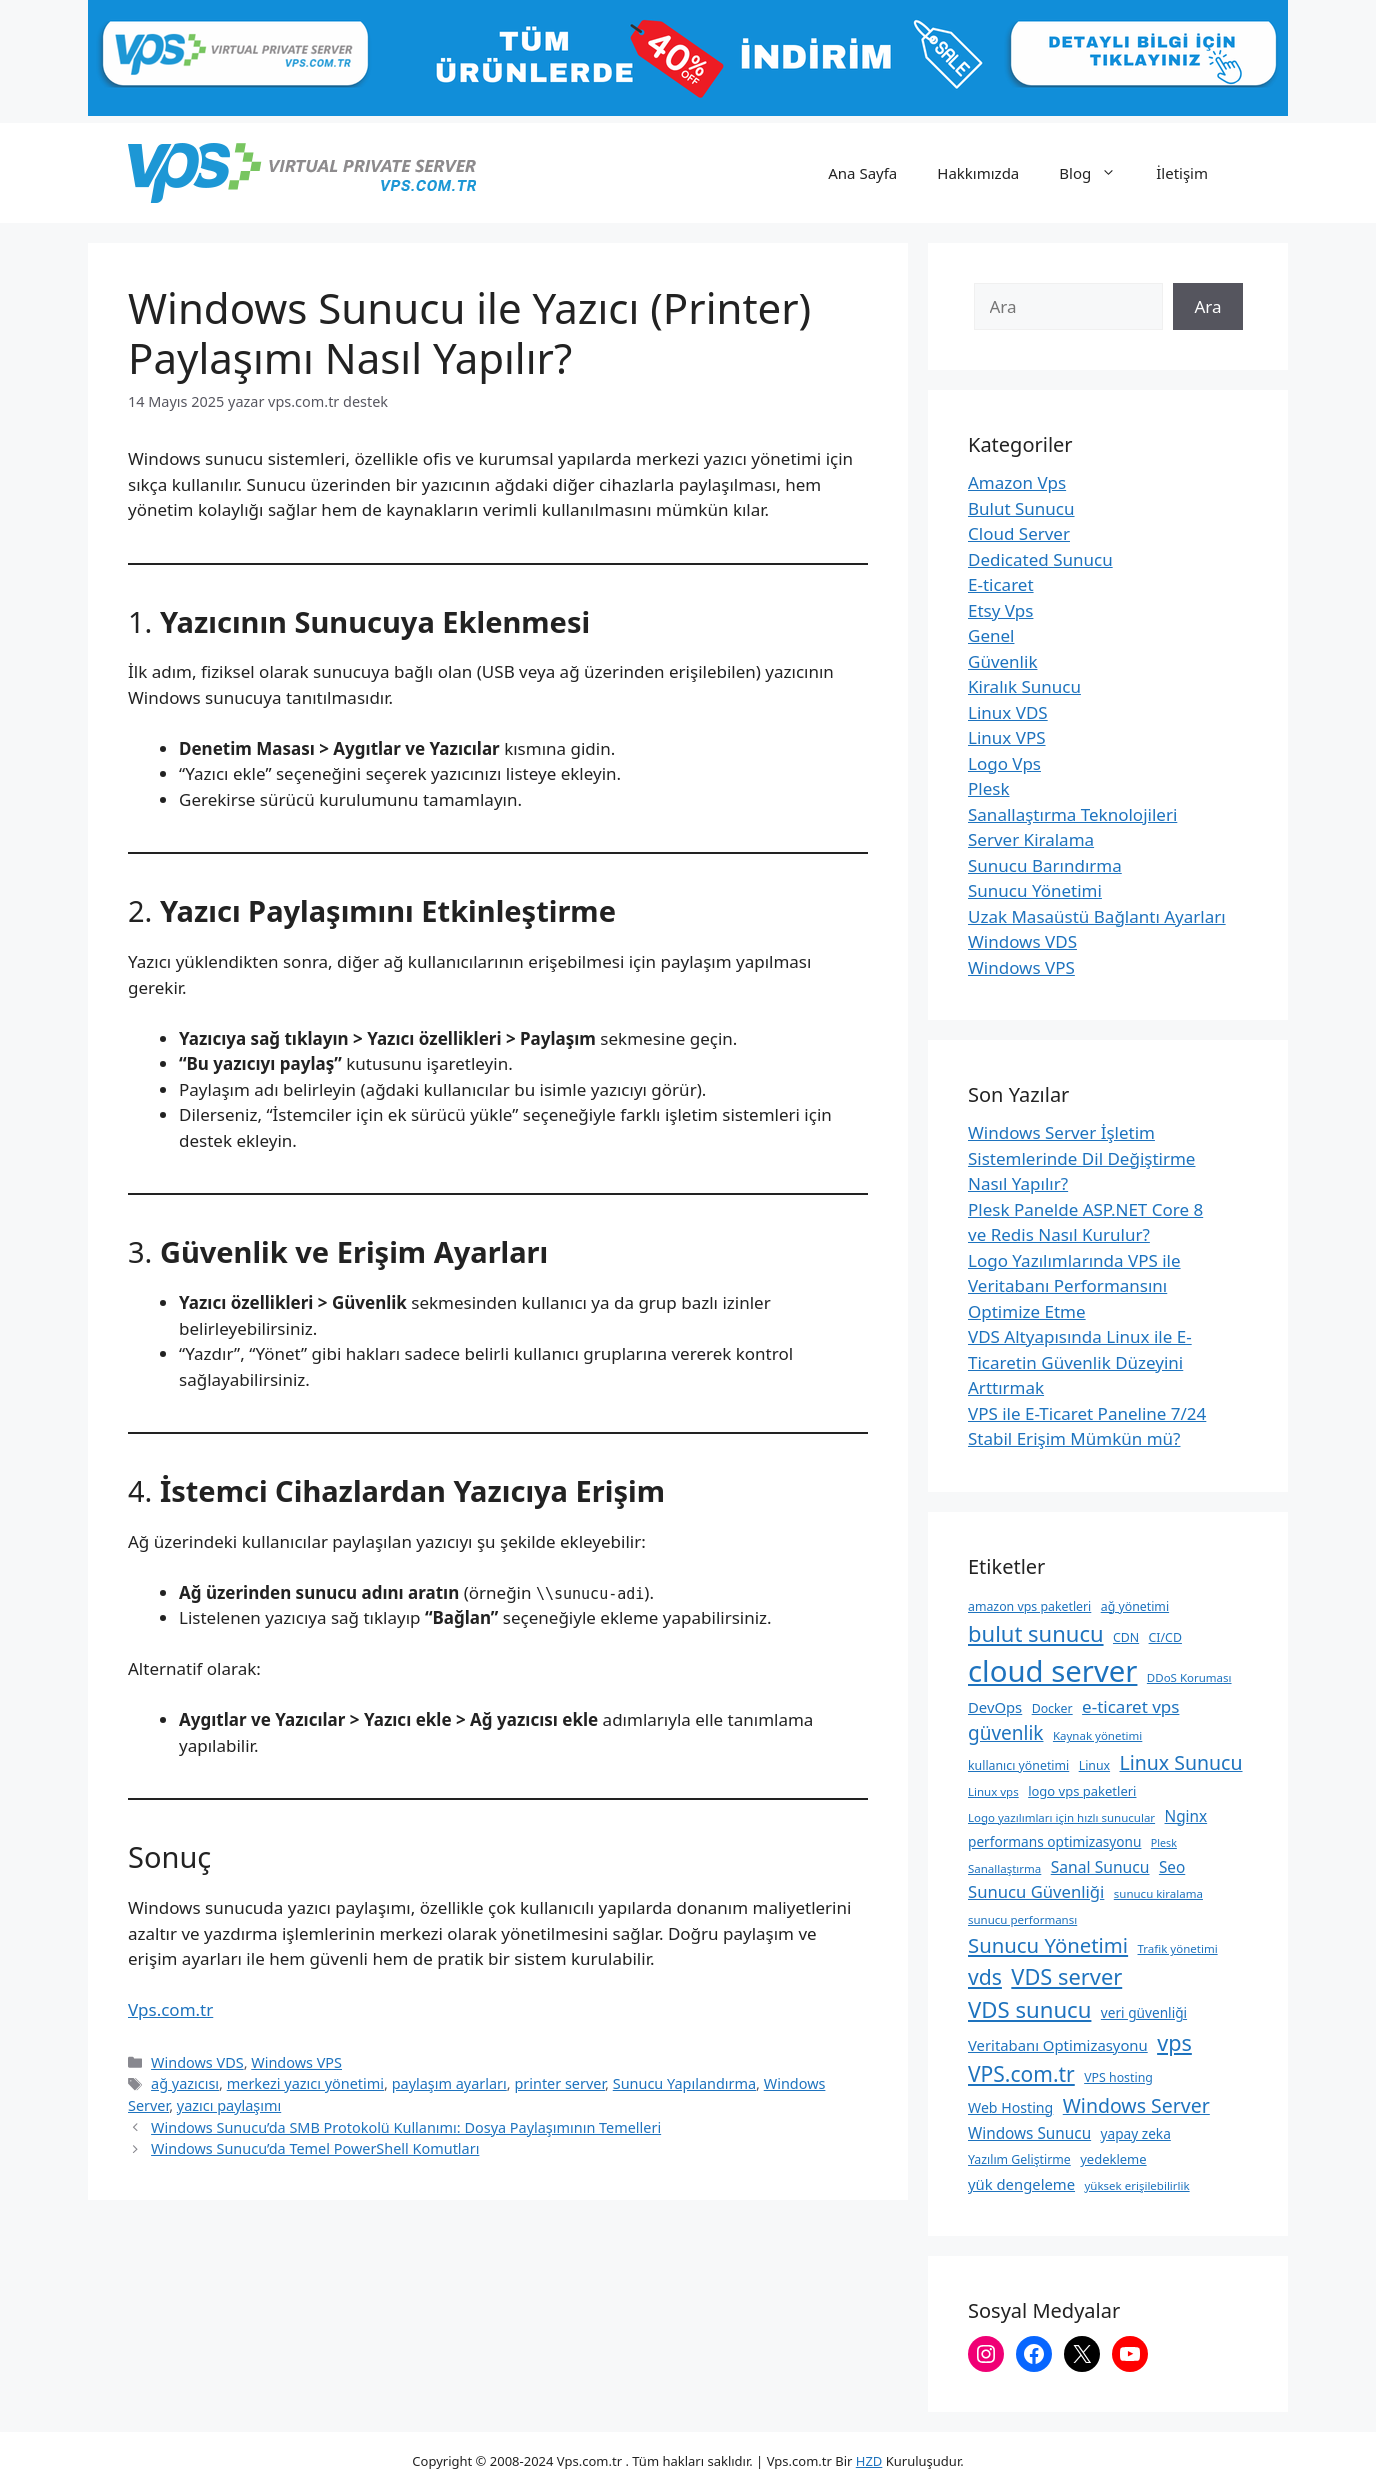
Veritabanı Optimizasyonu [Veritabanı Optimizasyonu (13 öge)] (1058, 2045)
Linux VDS (1008, 712)
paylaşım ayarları (449, 2083)
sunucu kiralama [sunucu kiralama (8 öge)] (1158, 1893)
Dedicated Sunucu (1040, 559)
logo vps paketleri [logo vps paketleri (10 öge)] (1082, 1791)
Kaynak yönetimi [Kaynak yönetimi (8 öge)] (1097, 1735)
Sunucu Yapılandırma (684, 2083)
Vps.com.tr (170, 2009)
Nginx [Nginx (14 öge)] (1186, 1816)
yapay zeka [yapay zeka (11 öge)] (1136, 2133)
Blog (1097, 173)
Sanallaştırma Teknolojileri (1072, 814)
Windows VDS (197, 2062)
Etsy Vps (1000, 610)
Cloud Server (1019, 533)
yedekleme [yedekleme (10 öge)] (1113, 2159)
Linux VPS (1007, 737)
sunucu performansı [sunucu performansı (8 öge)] (1022, 1919)
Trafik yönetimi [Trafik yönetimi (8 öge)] (1178, 1948)
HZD (869, 2461)
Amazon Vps (1017, 482)
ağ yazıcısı (185, 2083)
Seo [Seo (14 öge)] (1172, 1867)
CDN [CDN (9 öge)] (1126, 1637)
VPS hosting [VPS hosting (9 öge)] (1118, 2077)
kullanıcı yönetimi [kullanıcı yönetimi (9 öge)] (1018, 1765)
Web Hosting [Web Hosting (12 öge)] (1010, 2107)
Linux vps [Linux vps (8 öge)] (993, 1791)
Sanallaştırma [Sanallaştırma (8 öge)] (1004, 1868)
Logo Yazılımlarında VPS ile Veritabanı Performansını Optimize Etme (1074, 1286)
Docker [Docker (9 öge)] (1052, 1708)
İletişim (1182, 173)
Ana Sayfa (862, 173)
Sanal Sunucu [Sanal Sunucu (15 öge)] (1100, 1867)
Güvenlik (1002, 661)
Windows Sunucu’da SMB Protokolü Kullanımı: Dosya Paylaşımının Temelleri (406, 2127)
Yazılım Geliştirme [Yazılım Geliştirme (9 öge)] (1019, 2159)
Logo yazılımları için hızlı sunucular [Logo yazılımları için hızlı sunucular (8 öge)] (1061, 1817)
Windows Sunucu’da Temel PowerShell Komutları (315, 2148)
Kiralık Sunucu (1024, 686)
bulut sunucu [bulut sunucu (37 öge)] (1036, 1633)
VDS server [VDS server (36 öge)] (1066, 1976)
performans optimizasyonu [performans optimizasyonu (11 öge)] (1054, 1841)
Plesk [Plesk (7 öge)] (1164, 1843)
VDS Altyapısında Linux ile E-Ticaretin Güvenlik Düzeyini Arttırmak (1080, 1362)
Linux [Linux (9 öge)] (1094, 1765)
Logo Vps (1004, 763)
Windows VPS (296, 2062)
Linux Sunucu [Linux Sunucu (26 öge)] (1181, 1762)
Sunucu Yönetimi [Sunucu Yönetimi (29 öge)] (1048, 1945)
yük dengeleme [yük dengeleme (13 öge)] (1021, 2184)
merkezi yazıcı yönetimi (305, 2083)
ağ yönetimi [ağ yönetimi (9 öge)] (1135, 1606)
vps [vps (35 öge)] (1174, 2042)
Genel (991, 635)
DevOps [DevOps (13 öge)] (995, 1707)
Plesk (988, 788)
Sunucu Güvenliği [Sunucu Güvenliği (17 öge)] (1036, 1891)
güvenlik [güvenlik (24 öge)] (1006, 1733)
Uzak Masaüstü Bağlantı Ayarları (1097, 916)
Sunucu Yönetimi (1035, 890)
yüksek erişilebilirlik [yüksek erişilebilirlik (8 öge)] (1136, 2185)
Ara (1207, 306)
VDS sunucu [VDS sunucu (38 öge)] (1029, 2009)
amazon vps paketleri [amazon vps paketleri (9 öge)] (1029, 1606)
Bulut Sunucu (1021, 508)
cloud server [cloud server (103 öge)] (1052, 1671)
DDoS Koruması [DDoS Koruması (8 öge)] (1189, 1677)
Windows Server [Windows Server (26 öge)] (1136, 2105)
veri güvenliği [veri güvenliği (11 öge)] (1144, 2012)
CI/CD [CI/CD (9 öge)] (1165, 1637)
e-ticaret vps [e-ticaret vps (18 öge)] (1130, 1706)
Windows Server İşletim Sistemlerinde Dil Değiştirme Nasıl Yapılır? (1081, 1158)
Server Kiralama (1031, 839)
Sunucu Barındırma (1045, 865)
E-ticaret (1001, 584)
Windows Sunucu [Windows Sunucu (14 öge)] (1029, 2133)
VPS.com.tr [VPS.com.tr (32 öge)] (1021, 2074)
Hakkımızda (978, 173)
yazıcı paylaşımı (229, 2105)
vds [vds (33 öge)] (985, 1976)
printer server (559, 2083)
